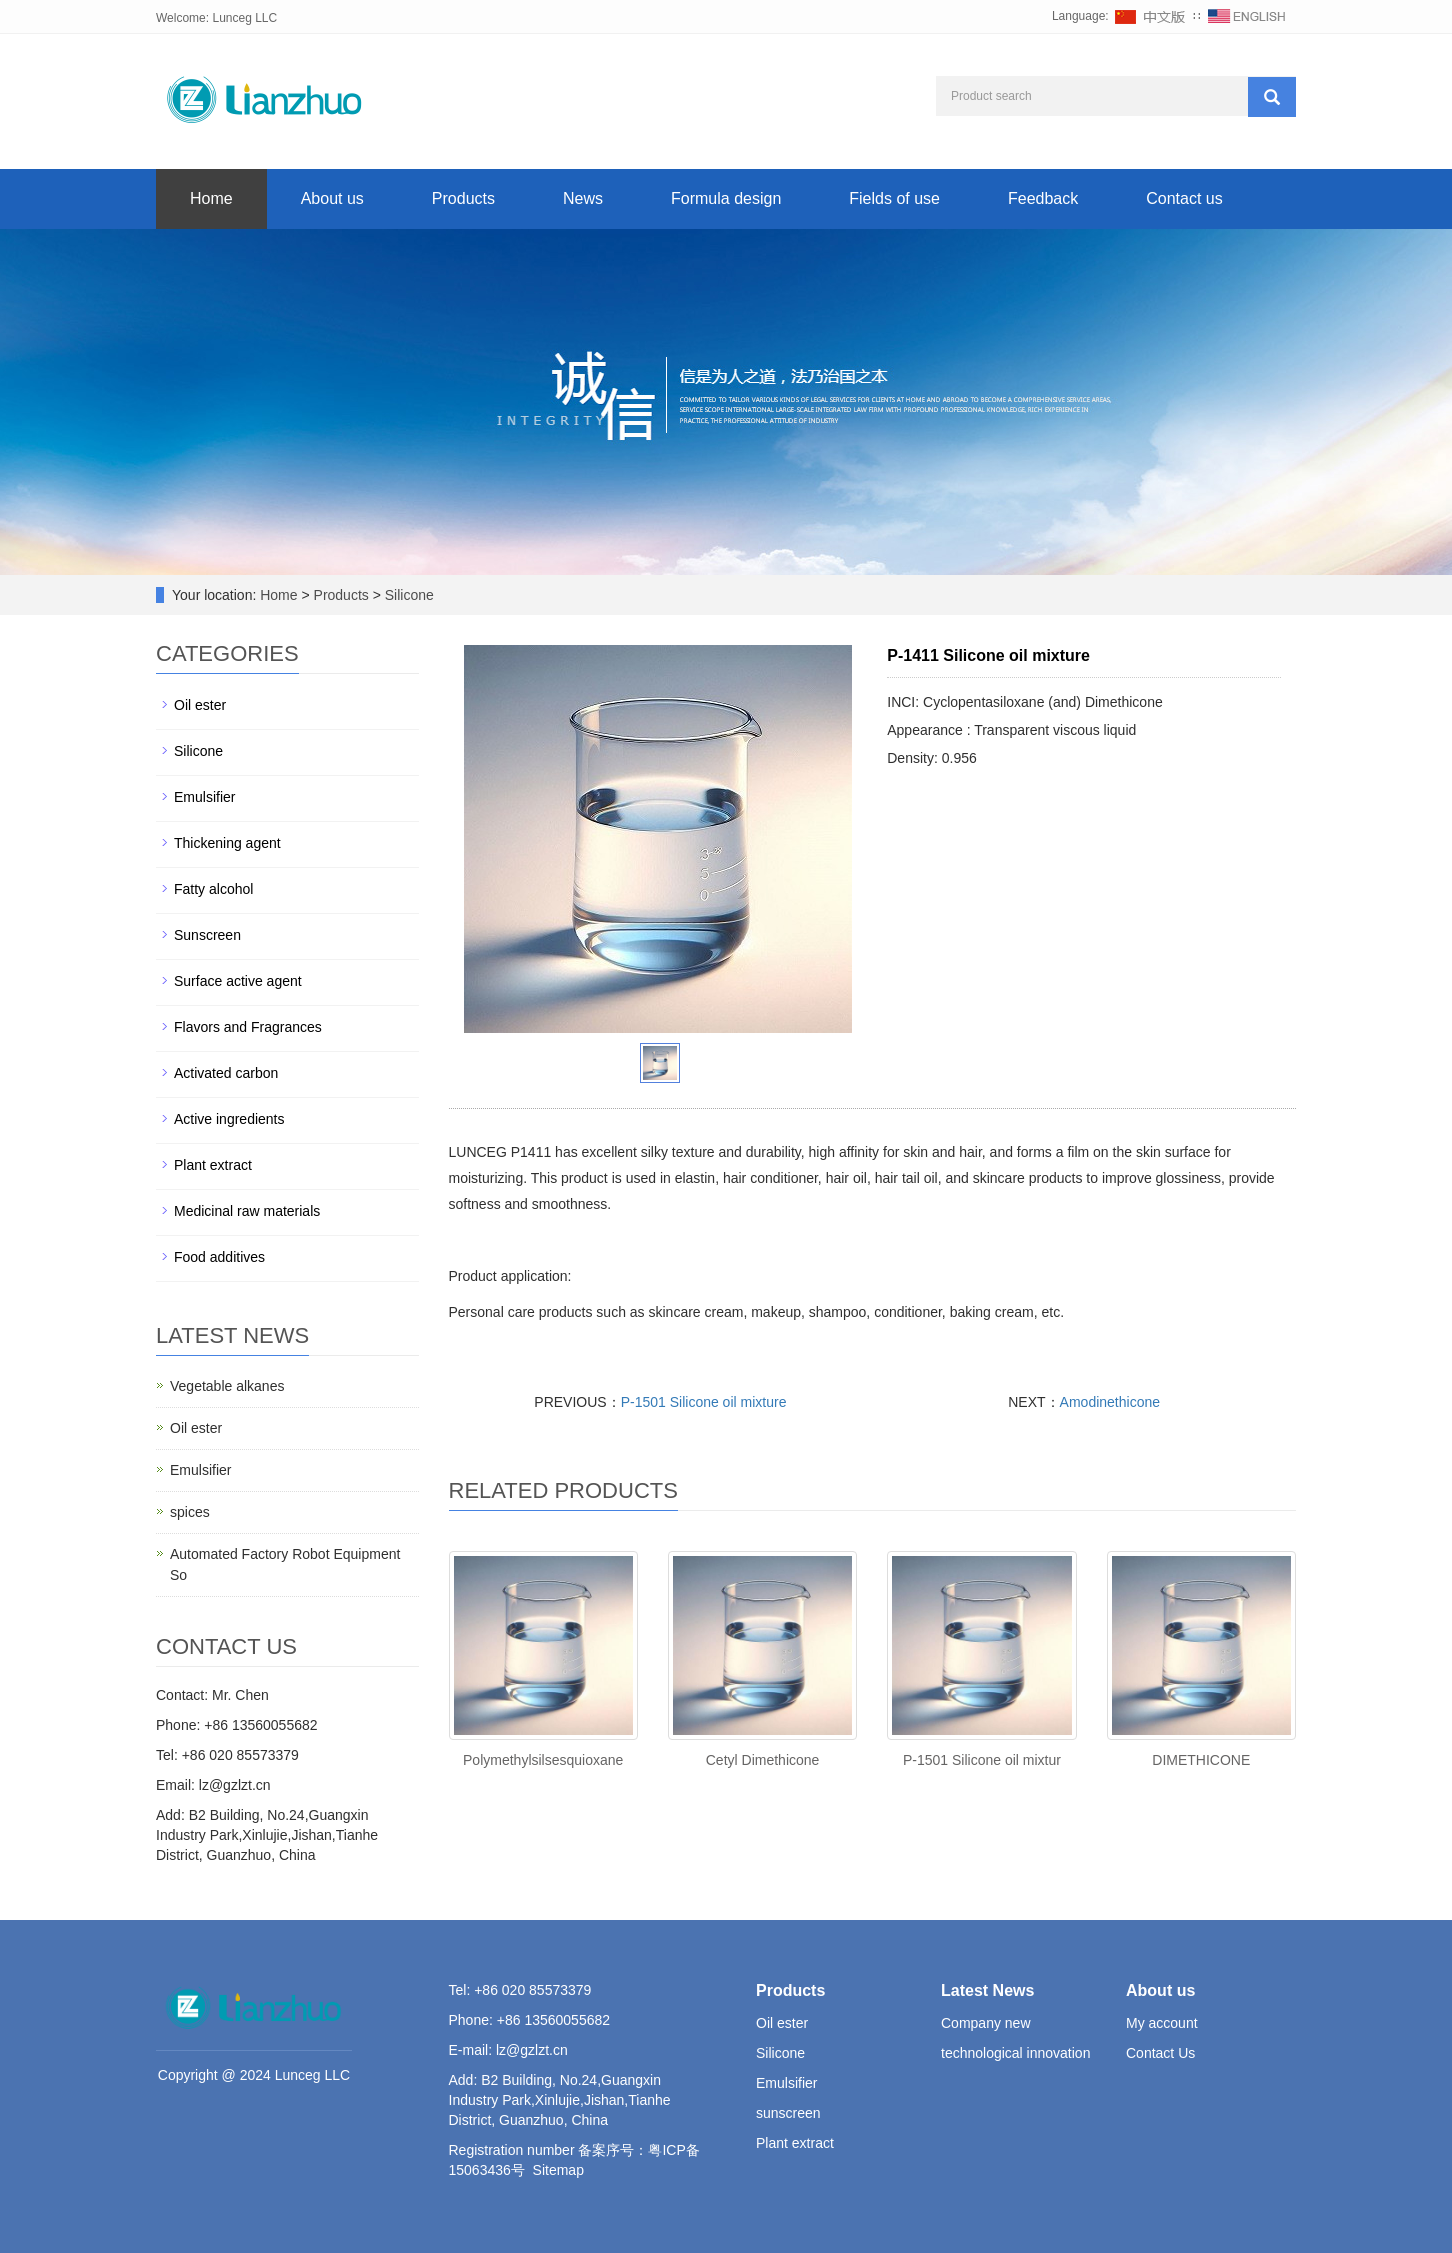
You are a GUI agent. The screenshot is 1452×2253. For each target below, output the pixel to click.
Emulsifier (204, 797)
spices (190, 1512)
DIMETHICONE (1201, 1760)
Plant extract (213, 1165)
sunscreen (788, 2113)
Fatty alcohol (213, 889)
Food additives (219, 1257)
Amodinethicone (1110, 1402)
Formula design (726, 198)
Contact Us (1160, 2053)
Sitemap (558, 2170)
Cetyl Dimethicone (763, 1760)
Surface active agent (238, 981)
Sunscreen (207, 935)
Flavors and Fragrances (248, 1027)
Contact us (1184, 198)
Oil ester (200, 705)
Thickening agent (227, 843)
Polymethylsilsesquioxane (543, 1760)
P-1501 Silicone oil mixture (704, 1402)
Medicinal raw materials (247, 1211)
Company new (986, 2023)
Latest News (987, 1990)
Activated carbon (226, 1073)
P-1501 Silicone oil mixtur (982, 1760)
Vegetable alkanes (227, 1386)
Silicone (407, 595)
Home (211, 198)
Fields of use (894, 198)
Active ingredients (229, 1119)
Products (463, 198)
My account (1162, 2023)
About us (332, 198)
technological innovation (1015, 2053)
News (583, 198)
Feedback (1043, 198)
